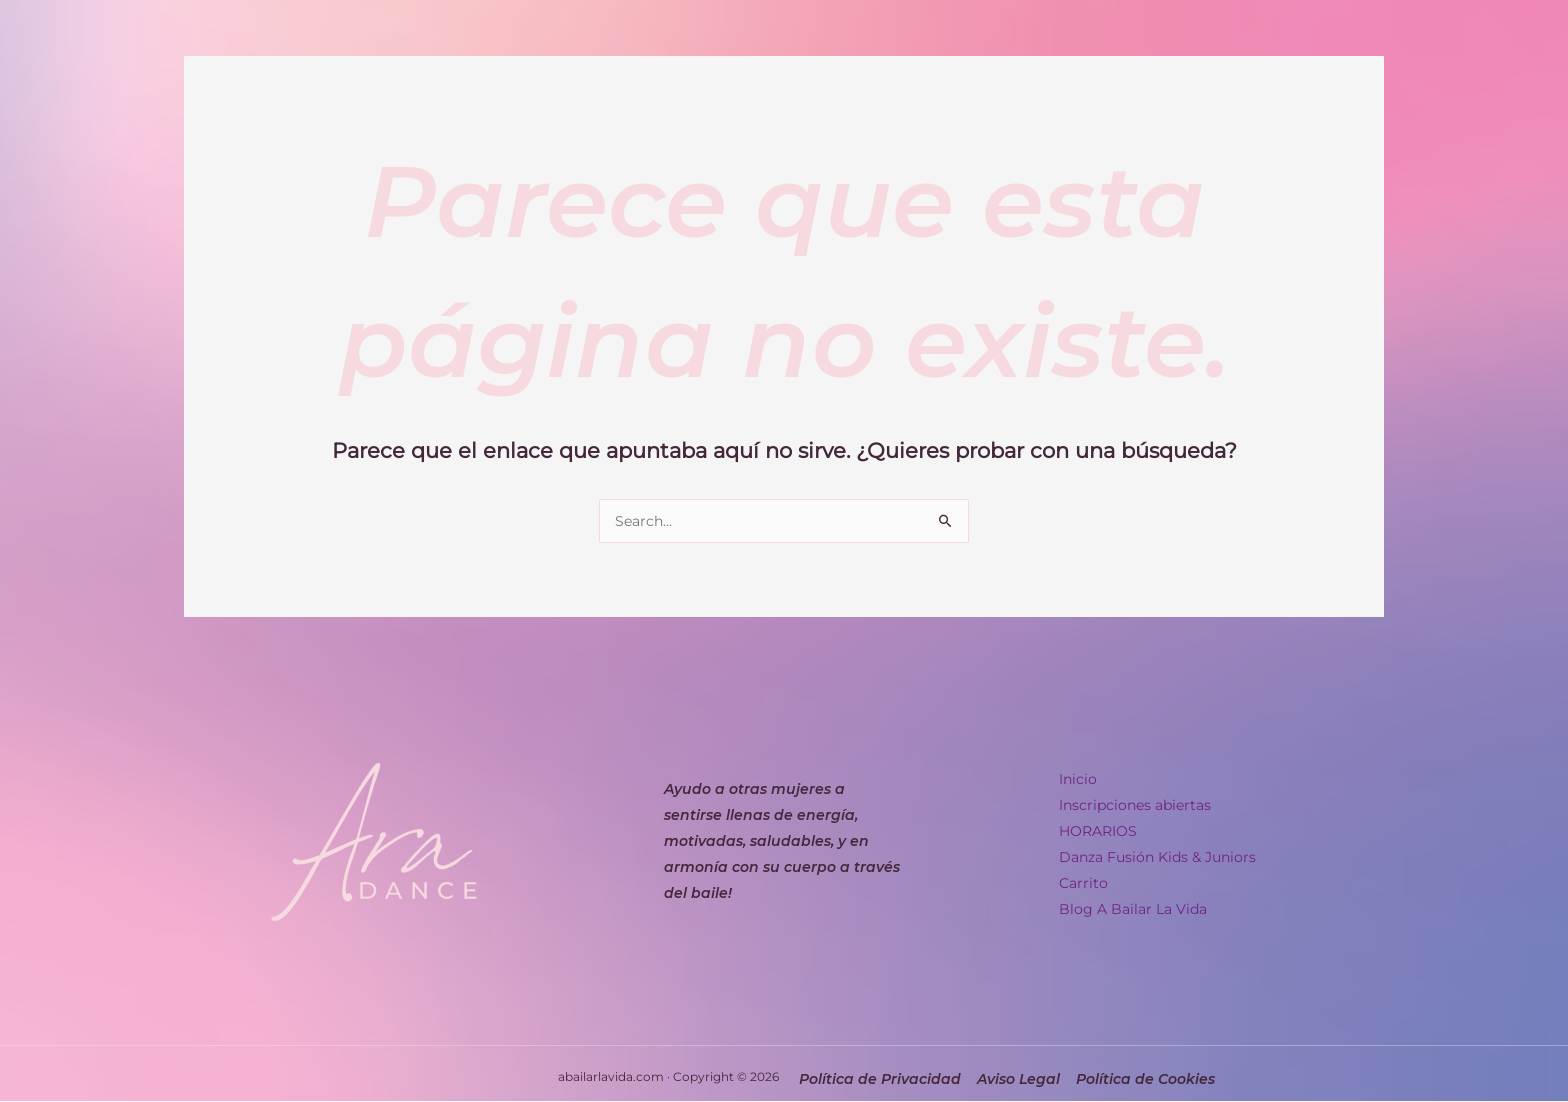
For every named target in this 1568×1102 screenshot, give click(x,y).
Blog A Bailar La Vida (1133, 909)
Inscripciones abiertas (1135, 805)
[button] (1164, 779)
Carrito (1083, 883)
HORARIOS (1098, 831)
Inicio (1089, 779)
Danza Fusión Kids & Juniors (1157, 857)
